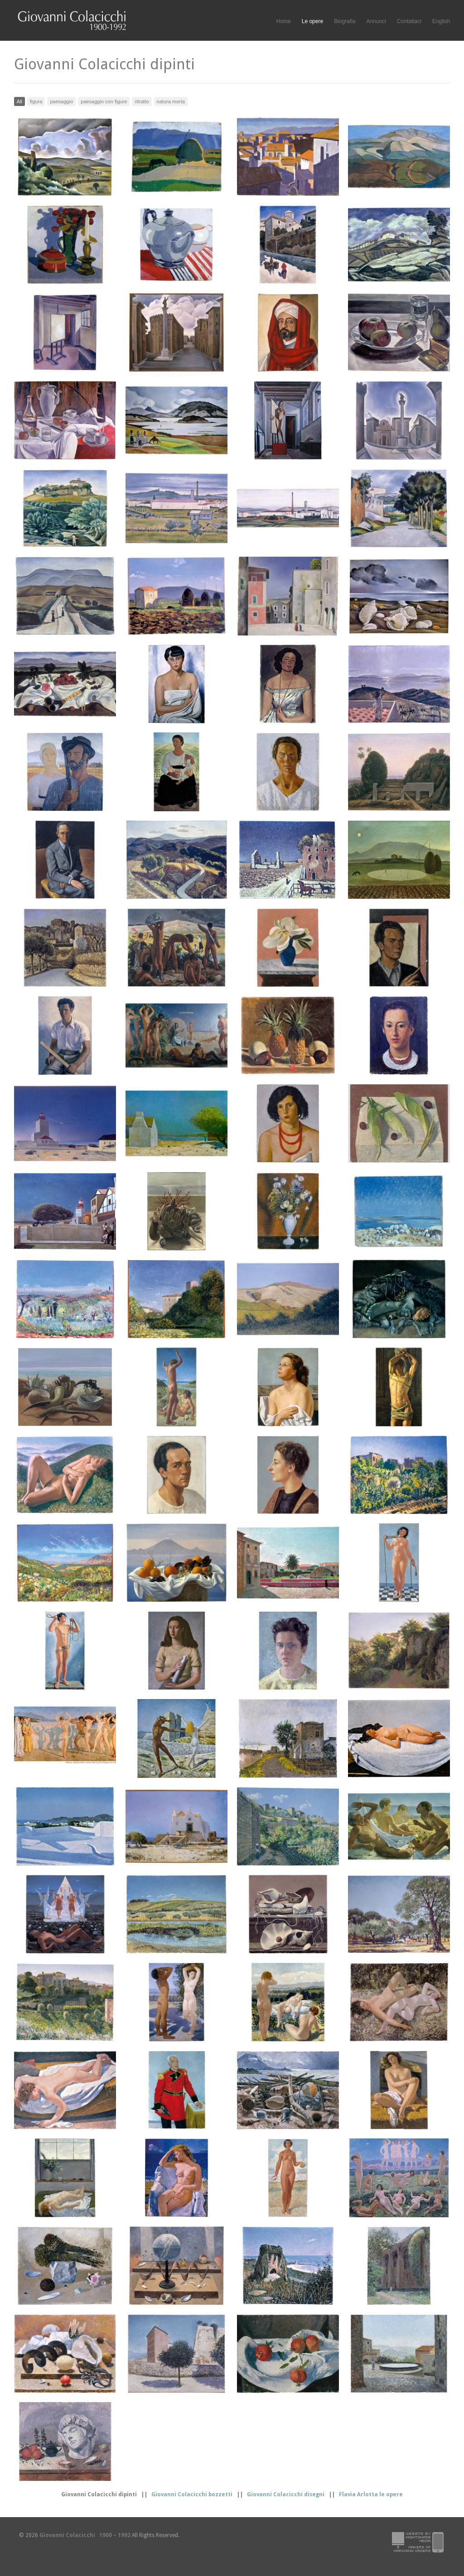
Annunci (376, 21)
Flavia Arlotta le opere (371, 2494)
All (19, 101)
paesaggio (61, 101)
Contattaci (409, 21)
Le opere (312, 21)
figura (36, 101)
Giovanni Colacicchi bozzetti (191, 2494)
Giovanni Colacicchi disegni (285, 2494)
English (441, 21)
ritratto (142, 101)
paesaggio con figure (104, 101)
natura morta (171, 101)
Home (283, 21)
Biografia (344, 21)
